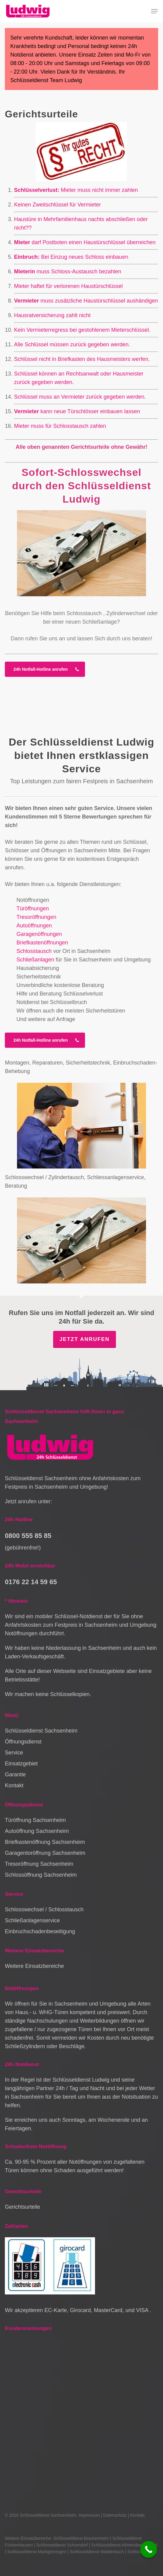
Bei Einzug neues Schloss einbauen (71, 257)
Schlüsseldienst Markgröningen (36, 2551)
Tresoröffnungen (36, 917)
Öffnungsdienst (23, 1742)
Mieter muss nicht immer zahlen (76, 190)
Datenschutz (115, 2515)
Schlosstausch (84, 613)
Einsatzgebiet (21, 1764)
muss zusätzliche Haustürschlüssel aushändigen (86, 301)
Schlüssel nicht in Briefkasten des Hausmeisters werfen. (82, 359)
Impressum (89, 2515)
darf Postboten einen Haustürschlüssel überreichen (84, 242)
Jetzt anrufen (84, 1339)
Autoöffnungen (34, 926)
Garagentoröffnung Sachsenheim (45, 1853)
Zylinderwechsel (125, 613)
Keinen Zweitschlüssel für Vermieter (57, 205)
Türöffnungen (32, 908)
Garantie (15, 1774)
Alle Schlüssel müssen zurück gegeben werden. (72, 344)
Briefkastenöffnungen (42, 943)
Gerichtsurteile (22, 2207)
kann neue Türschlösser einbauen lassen (77, 411)
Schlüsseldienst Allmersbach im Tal (124, 2545)
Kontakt (14, 1785)
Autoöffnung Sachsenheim (37, 1831)
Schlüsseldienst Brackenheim (81, 2538)
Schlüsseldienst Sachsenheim (41, 1731)
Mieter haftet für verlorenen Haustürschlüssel (68, 286)
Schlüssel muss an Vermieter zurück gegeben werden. (80, 397)
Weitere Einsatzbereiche (34, 1966)
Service (14, 1753)
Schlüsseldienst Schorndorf (62, 2545)
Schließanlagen (35, 960)
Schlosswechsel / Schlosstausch (44, 1909)
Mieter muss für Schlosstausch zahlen (60, 426)
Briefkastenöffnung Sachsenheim (45, 1842)
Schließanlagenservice (32, 1920)
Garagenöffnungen (39, 934)
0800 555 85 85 (28, 1535)
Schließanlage (99, 622)
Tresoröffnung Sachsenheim (39, 1864)
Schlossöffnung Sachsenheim (41, 1875)
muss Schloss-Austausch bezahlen (67, 271)
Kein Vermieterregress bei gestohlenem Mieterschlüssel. (82, 330)
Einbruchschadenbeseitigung (40, 1931)
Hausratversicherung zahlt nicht (52, 315)
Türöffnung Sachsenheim (35, 1820)
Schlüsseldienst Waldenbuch (97, 2551)
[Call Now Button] (148, 2549)
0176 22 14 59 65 (31, 1582)
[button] (154, 11)
